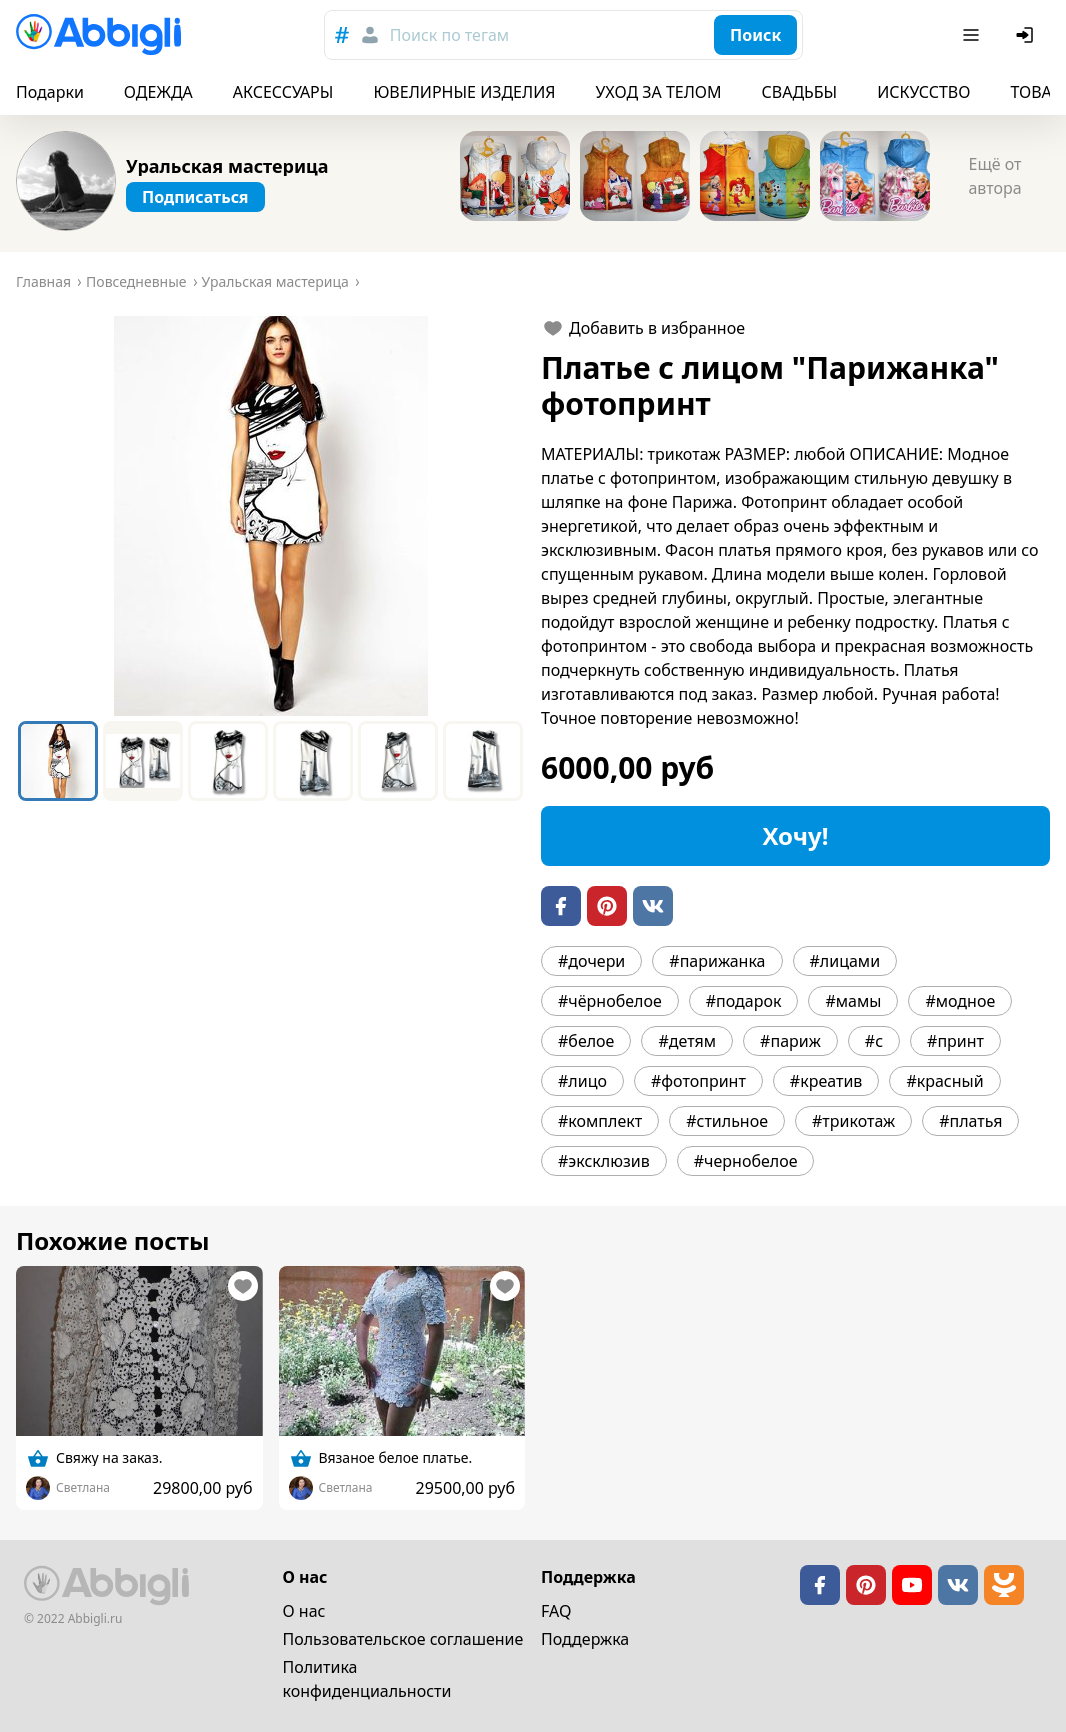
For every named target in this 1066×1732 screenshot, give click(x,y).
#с (874, 1041)
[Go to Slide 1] (58, 761)
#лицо (582, 1081)
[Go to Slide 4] (313, 761)
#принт (955, 1041)
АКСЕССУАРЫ (283, 92)
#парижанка (717, 961)
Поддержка (585, 1639)
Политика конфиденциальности (367, 1679)
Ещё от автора (994, 176)
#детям (687, 1041)
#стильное (727, 1121)
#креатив (826, 1081)
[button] (270, 516)
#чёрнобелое (610, 1001)
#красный (944, 1081)
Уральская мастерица (227, 166)
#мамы (853, 1001)
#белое (586, 1041)
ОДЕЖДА (158, 92)
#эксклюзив (604, 1161)
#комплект (600, 1121)
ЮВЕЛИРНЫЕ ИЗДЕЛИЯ (464, 92)
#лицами (845, 961)
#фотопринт (698, 1081)
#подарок (744, 1001)
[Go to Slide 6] (483, 761)
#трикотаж (853, 1121)
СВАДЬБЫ (800, 92)
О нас (304, 1611)
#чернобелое (746, 1161)
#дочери (591, 961)
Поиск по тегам (449, 35)
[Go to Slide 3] (228, 761)
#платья (970, 1121)
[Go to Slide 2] (143, 761)
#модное (960, 1001)
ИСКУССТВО (923, 92)
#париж (790, 1041)
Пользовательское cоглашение (403, 1639)
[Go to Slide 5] (398, 761)
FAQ (556, 1611)
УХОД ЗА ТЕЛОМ (659, 92)
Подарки (50, 92)
